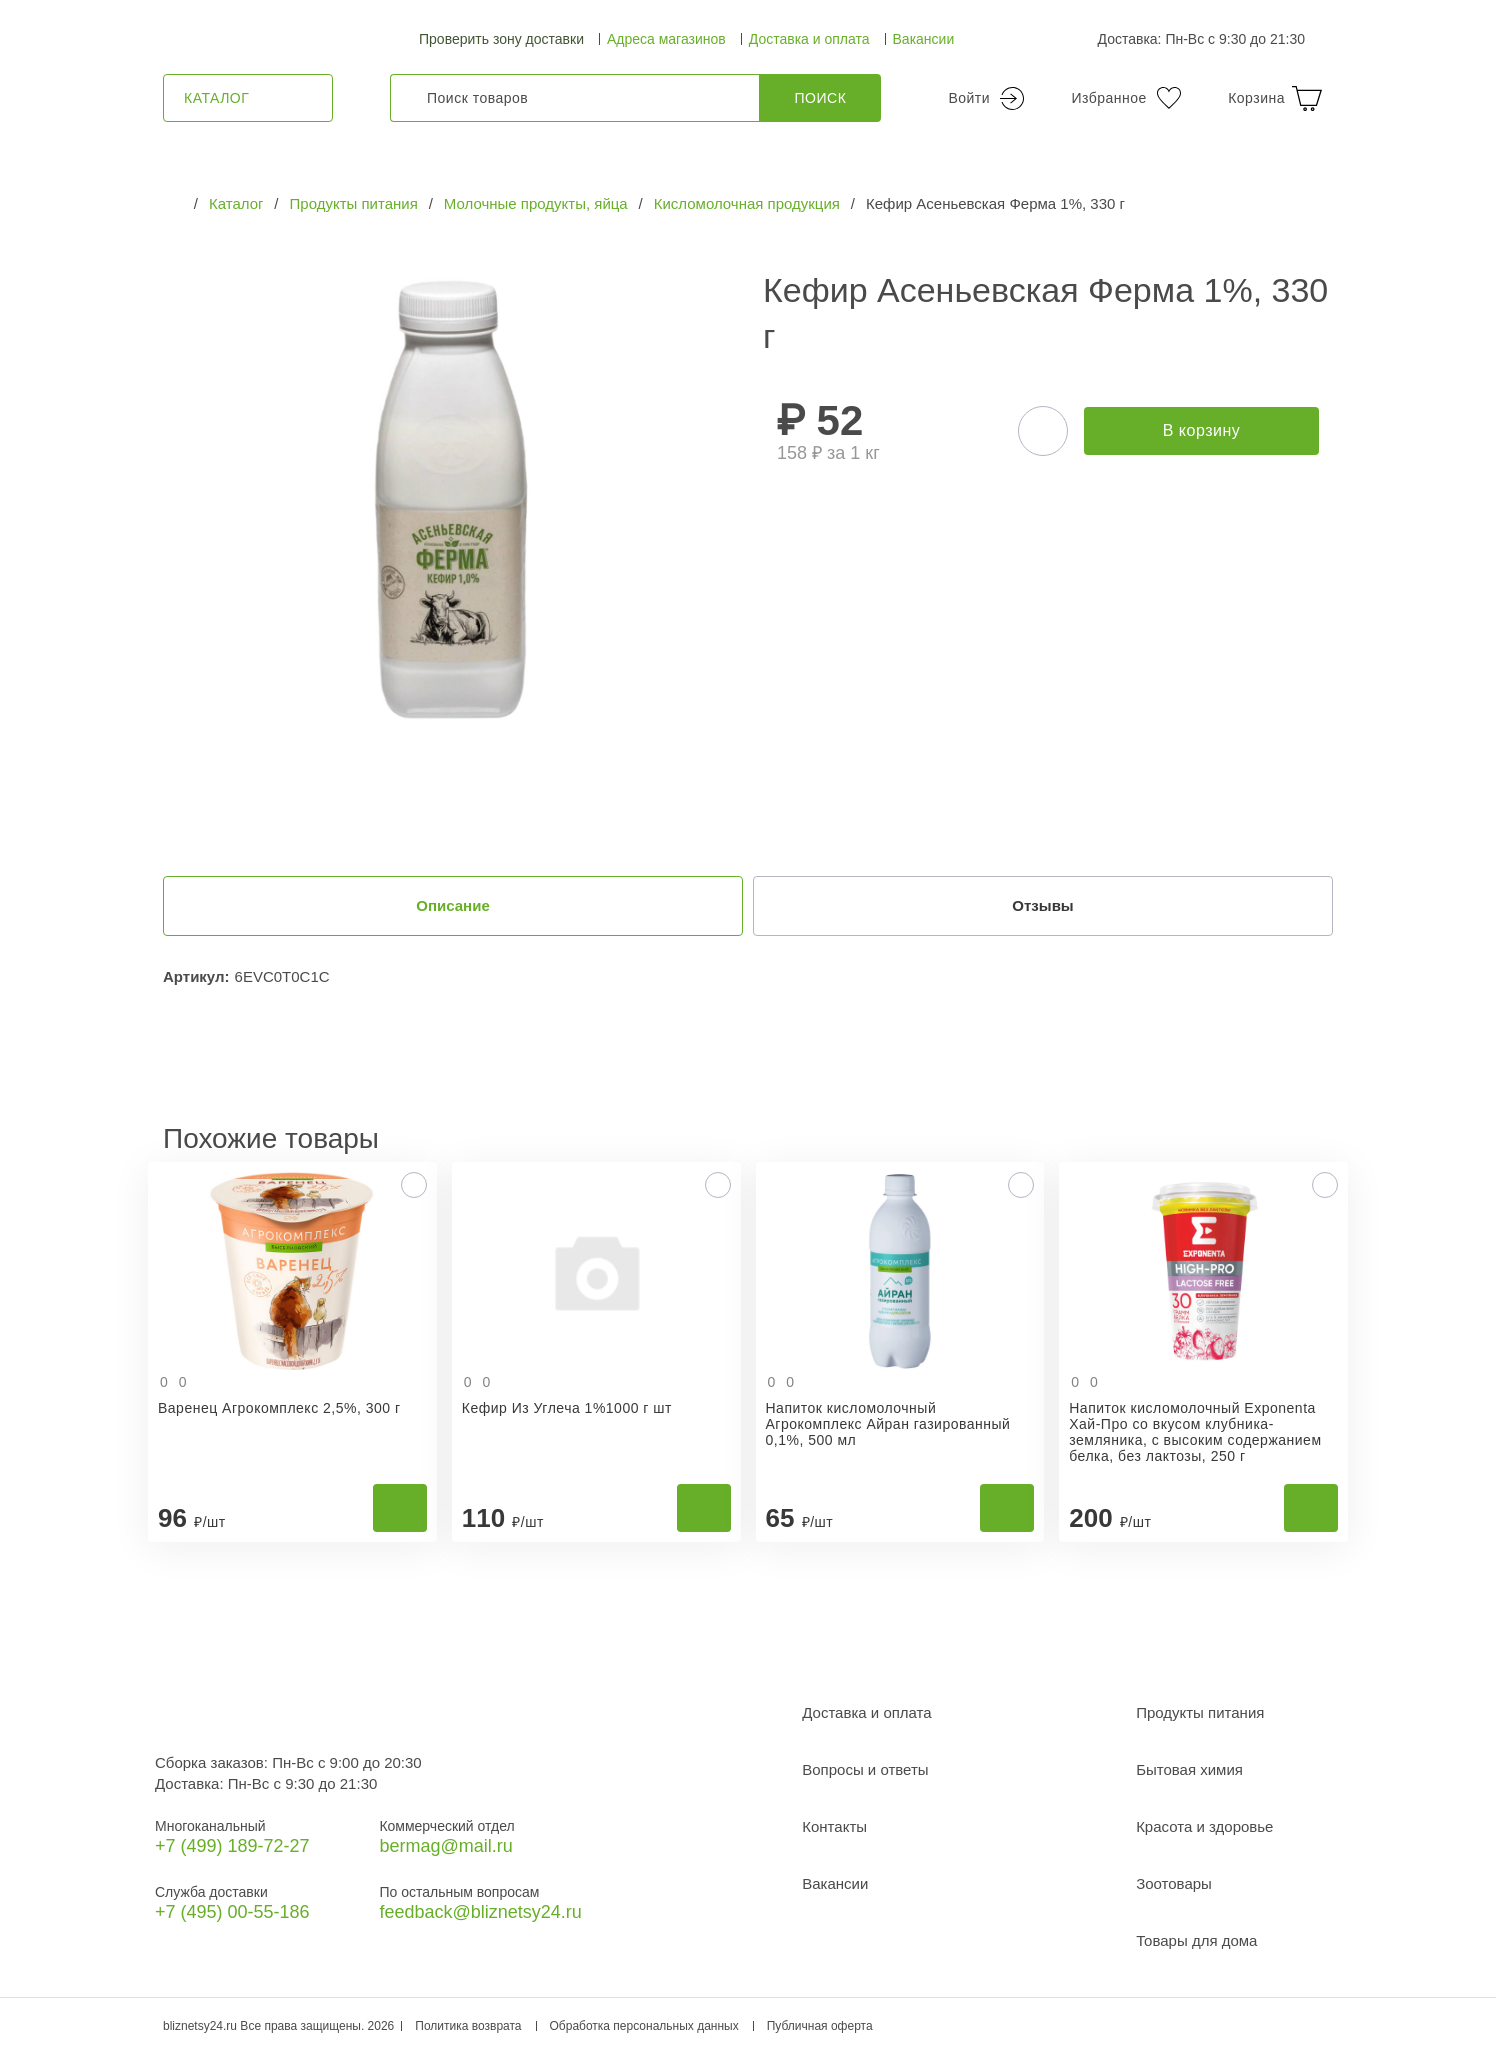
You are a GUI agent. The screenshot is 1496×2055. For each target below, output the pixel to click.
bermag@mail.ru (445, 1847)
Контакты (834, 1827)
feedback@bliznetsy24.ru (480, 1913)
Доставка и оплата (809, 39)
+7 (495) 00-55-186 (232, 1913)
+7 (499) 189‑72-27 (232, 1847)
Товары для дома (1196, 1941)
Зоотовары (1174, 1884)
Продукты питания (1200, 1713)
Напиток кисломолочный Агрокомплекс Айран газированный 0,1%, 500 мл (888, 1425)
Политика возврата (468, 2027)
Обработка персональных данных (644, 2027)
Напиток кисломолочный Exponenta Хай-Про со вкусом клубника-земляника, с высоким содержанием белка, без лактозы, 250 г (1195, 1433)
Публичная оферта (820, 2027)
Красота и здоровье (1204, 1827)
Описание (453, 906)
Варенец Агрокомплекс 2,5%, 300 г (279, 1409)
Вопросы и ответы (865, 1770)
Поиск (821, 98)
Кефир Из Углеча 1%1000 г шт (567, 1409)
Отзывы (1043, 906)
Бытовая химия (1189, 1770)
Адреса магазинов (666, 39)
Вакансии (924, 39)
